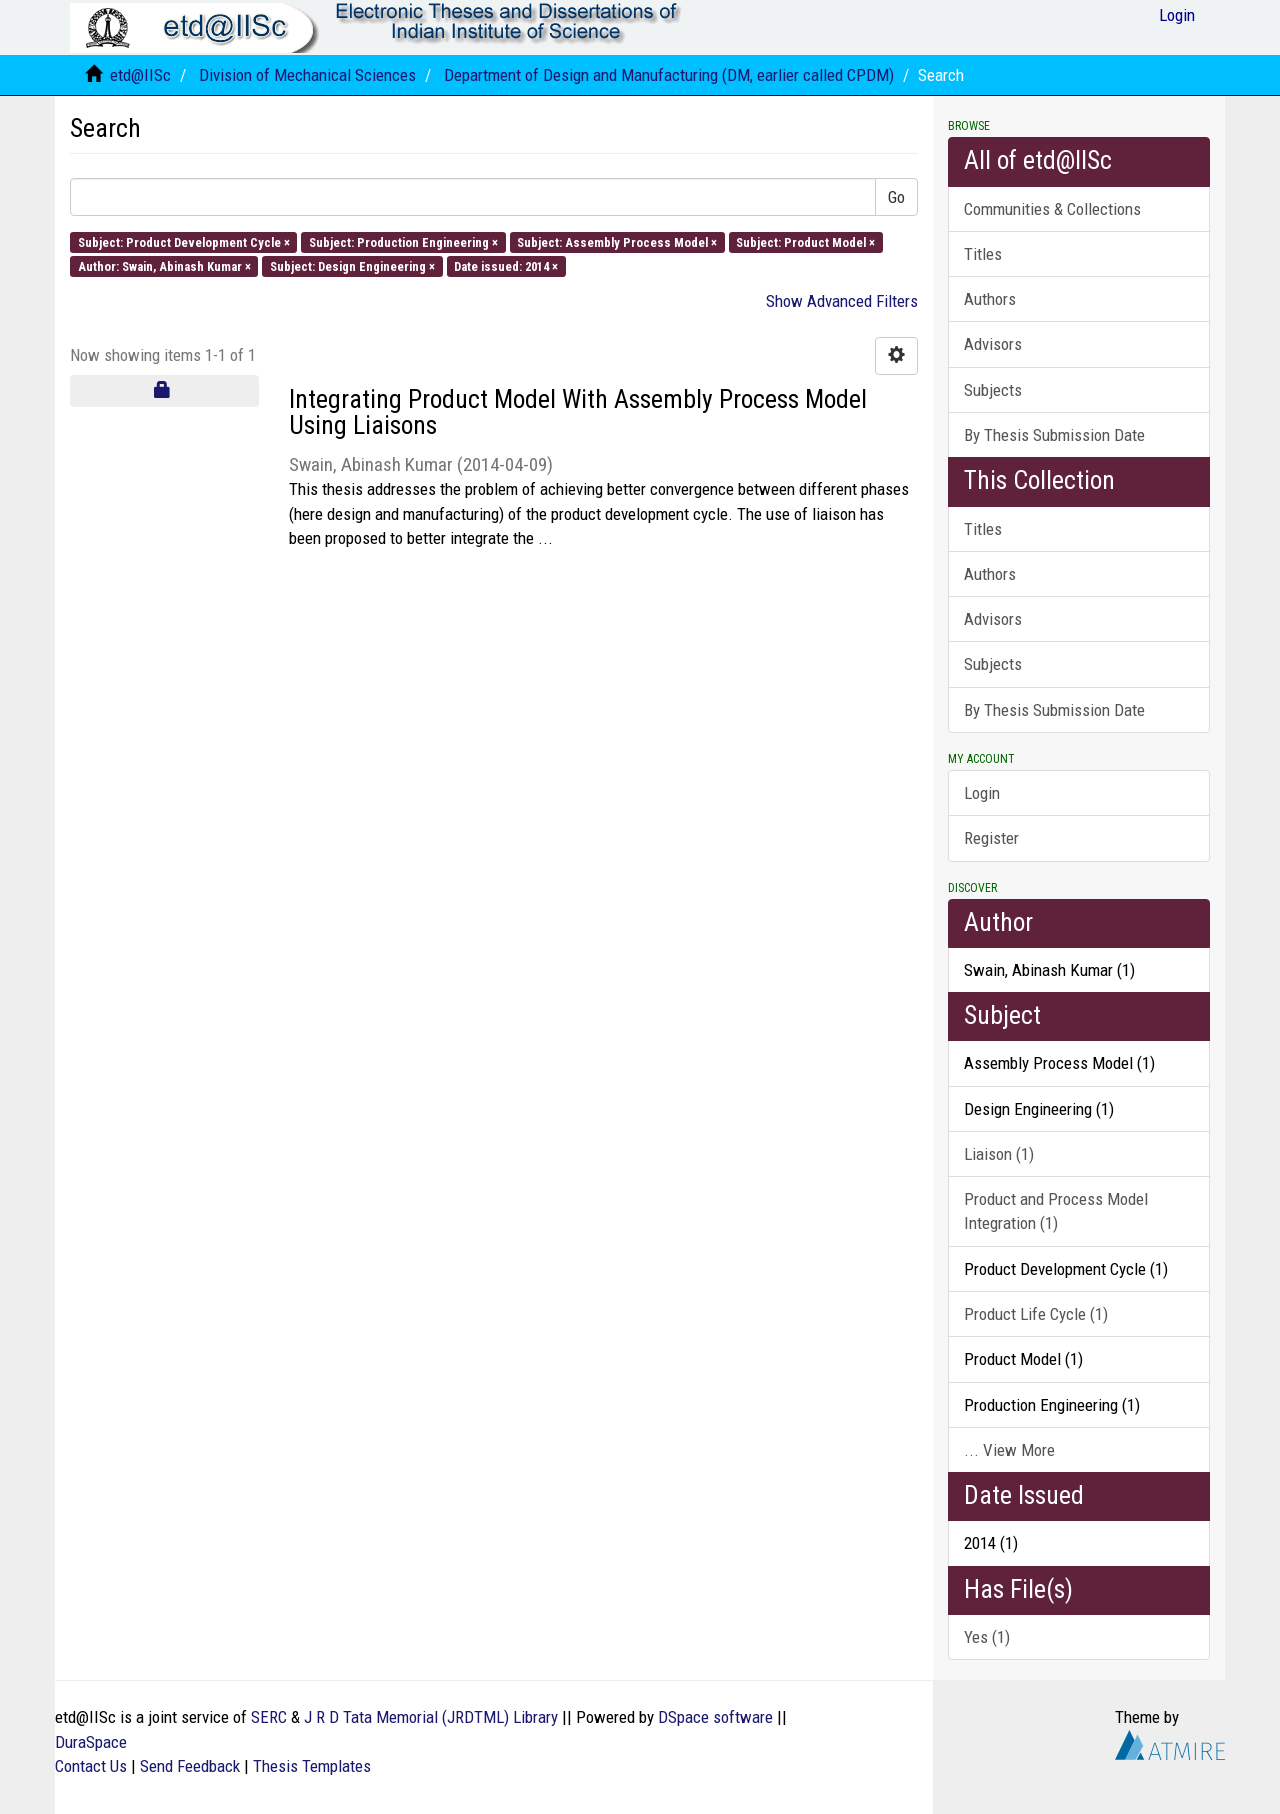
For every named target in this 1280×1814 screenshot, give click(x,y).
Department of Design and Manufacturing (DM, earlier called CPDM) (669, 75)
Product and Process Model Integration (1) (1056, 1211)
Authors (990, 299)
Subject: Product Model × (805, 241)
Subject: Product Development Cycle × (184, 241)
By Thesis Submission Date (1054, 435)
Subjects (993, 390)
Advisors (993, 344)
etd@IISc (140, 75)
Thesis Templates (312, 1766)
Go (896, 197)
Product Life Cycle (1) (1036, 1314)
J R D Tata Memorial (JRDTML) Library (431, 1717)
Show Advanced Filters (842, 301)
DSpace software (715, 1717)
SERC (269, 1717)
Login (982, 793)
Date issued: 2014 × (506, 265)
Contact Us (91, 1766)
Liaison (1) (999, 1154)
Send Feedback (190, 1766)
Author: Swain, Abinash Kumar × (164, 265)
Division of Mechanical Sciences (307, 75)
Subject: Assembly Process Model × (617, 241)
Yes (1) (987, 1637)
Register (991, 838)
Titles (983, 254)
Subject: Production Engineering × (403, 241)
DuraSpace (91, 1742)
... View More (1009, 1450)
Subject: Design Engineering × (352, 265)
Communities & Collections (1052, 209)
